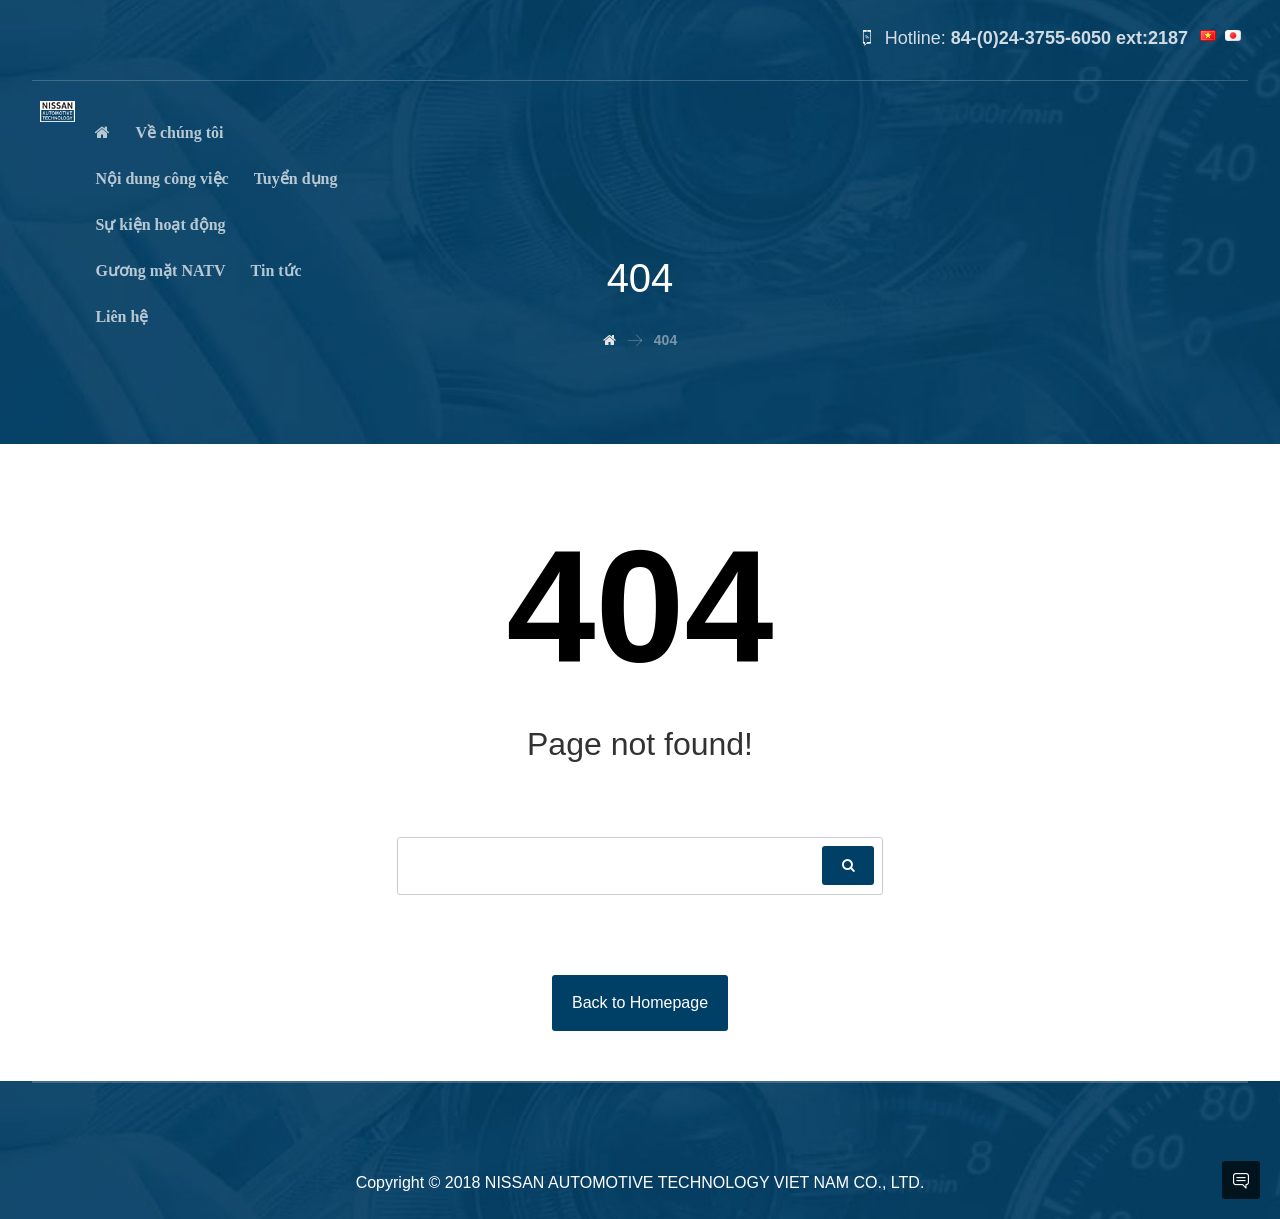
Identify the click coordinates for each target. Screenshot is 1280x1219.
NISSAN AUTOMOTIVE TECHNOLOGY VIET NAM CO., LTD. (705, 1182)
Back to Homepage (640, 1002)
